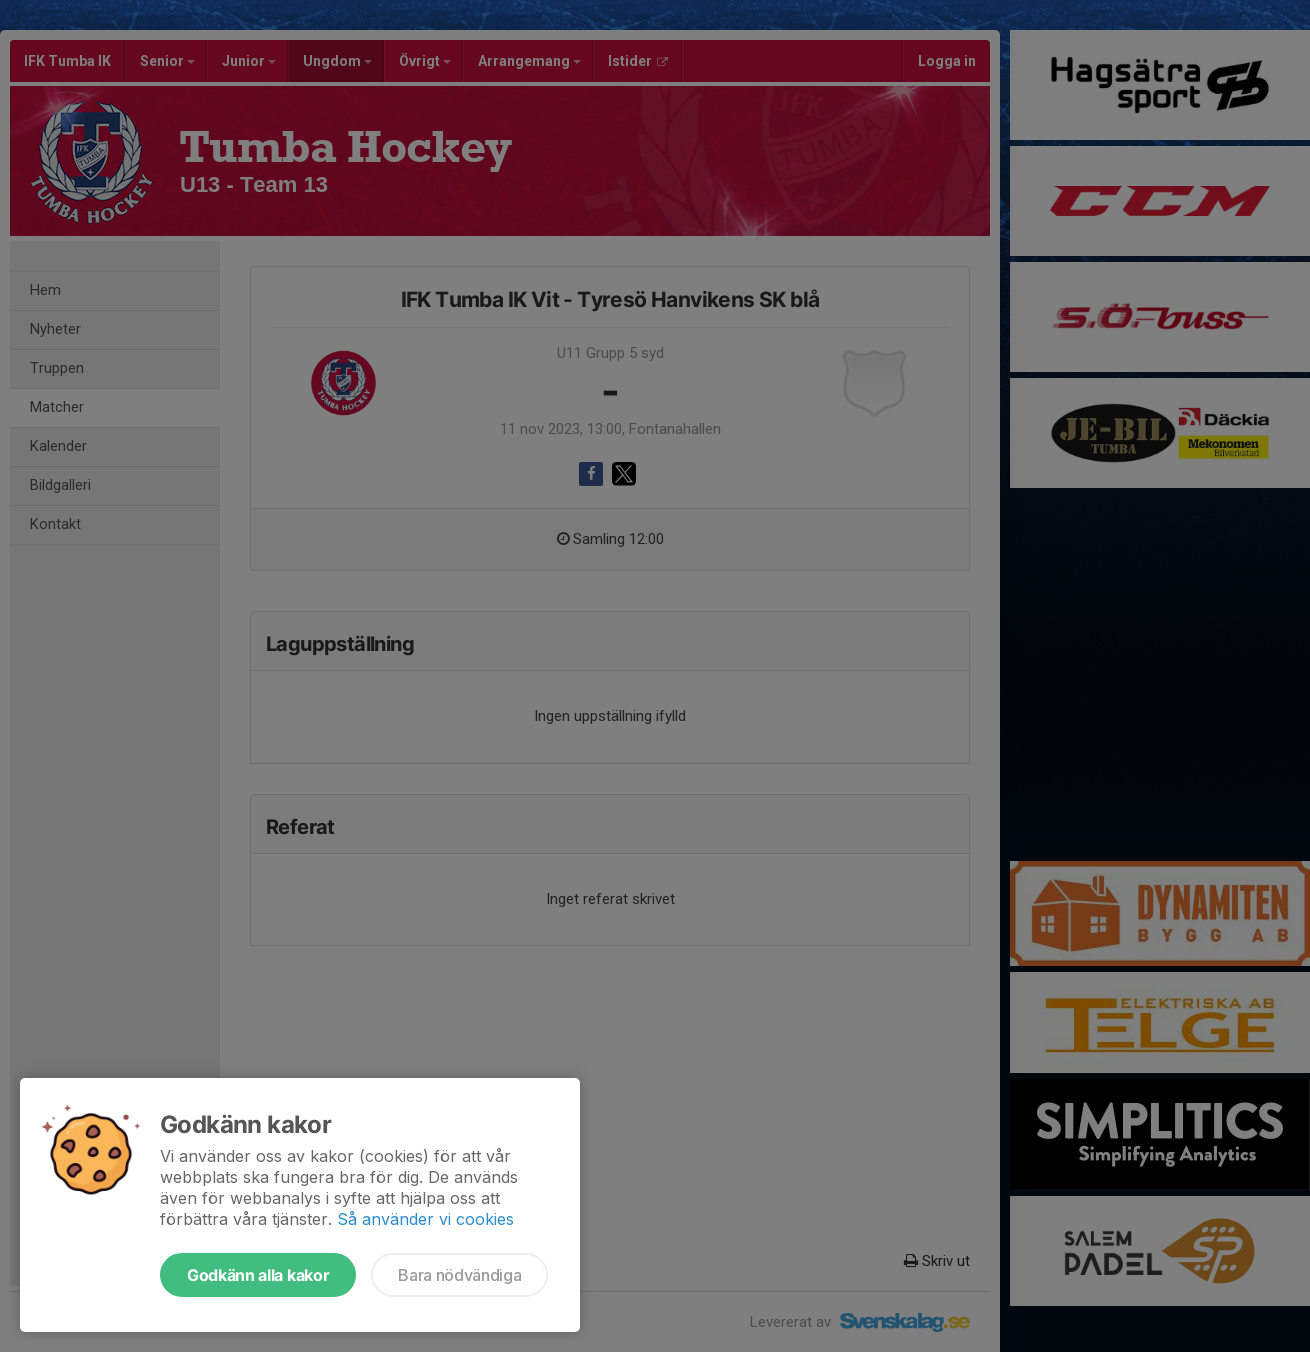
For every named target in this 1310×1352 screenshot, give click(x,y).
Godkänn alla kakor (258, 1275)
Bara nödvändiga (459, 1275)
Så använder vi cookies (425, 1219)
